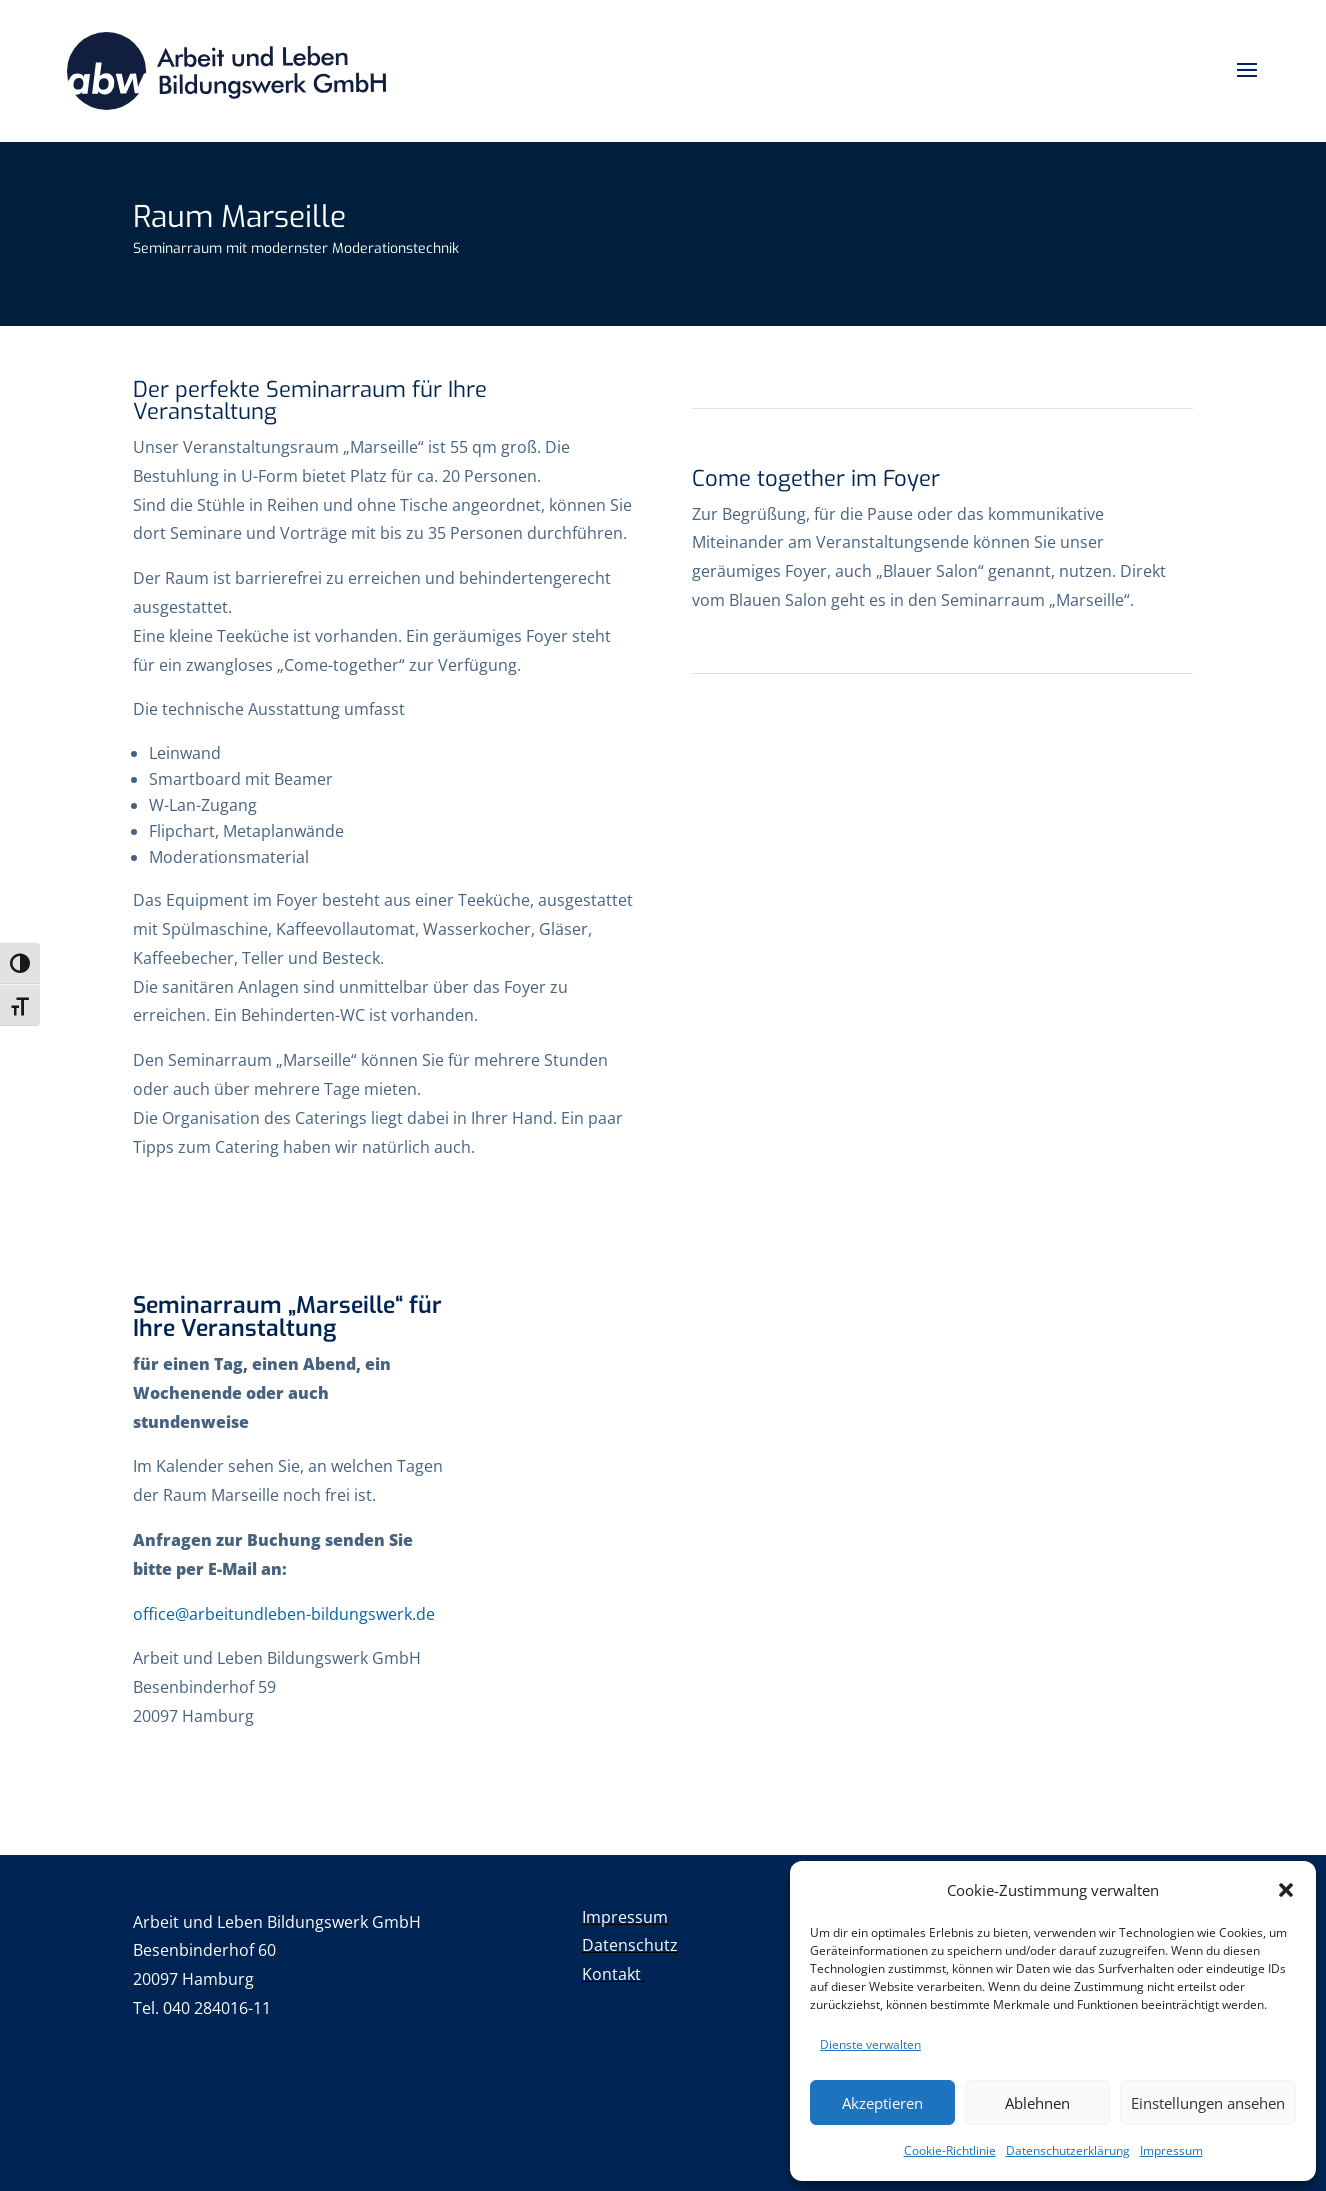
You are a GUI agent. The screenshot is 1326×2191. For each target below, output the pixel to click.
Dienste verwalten (870, 2044)
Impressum (1171, 2150)
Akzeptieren (882, 2103)
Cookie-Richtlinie (950, 2150)
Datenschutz (630, 1945)
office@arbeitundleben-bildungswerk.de (284, 1614)
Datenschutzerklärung (1068, 2150)
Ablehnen (1037, 2103)
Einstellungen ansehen (1208, 2103)
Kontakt (613, 1974)
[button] (1286, 1890)
